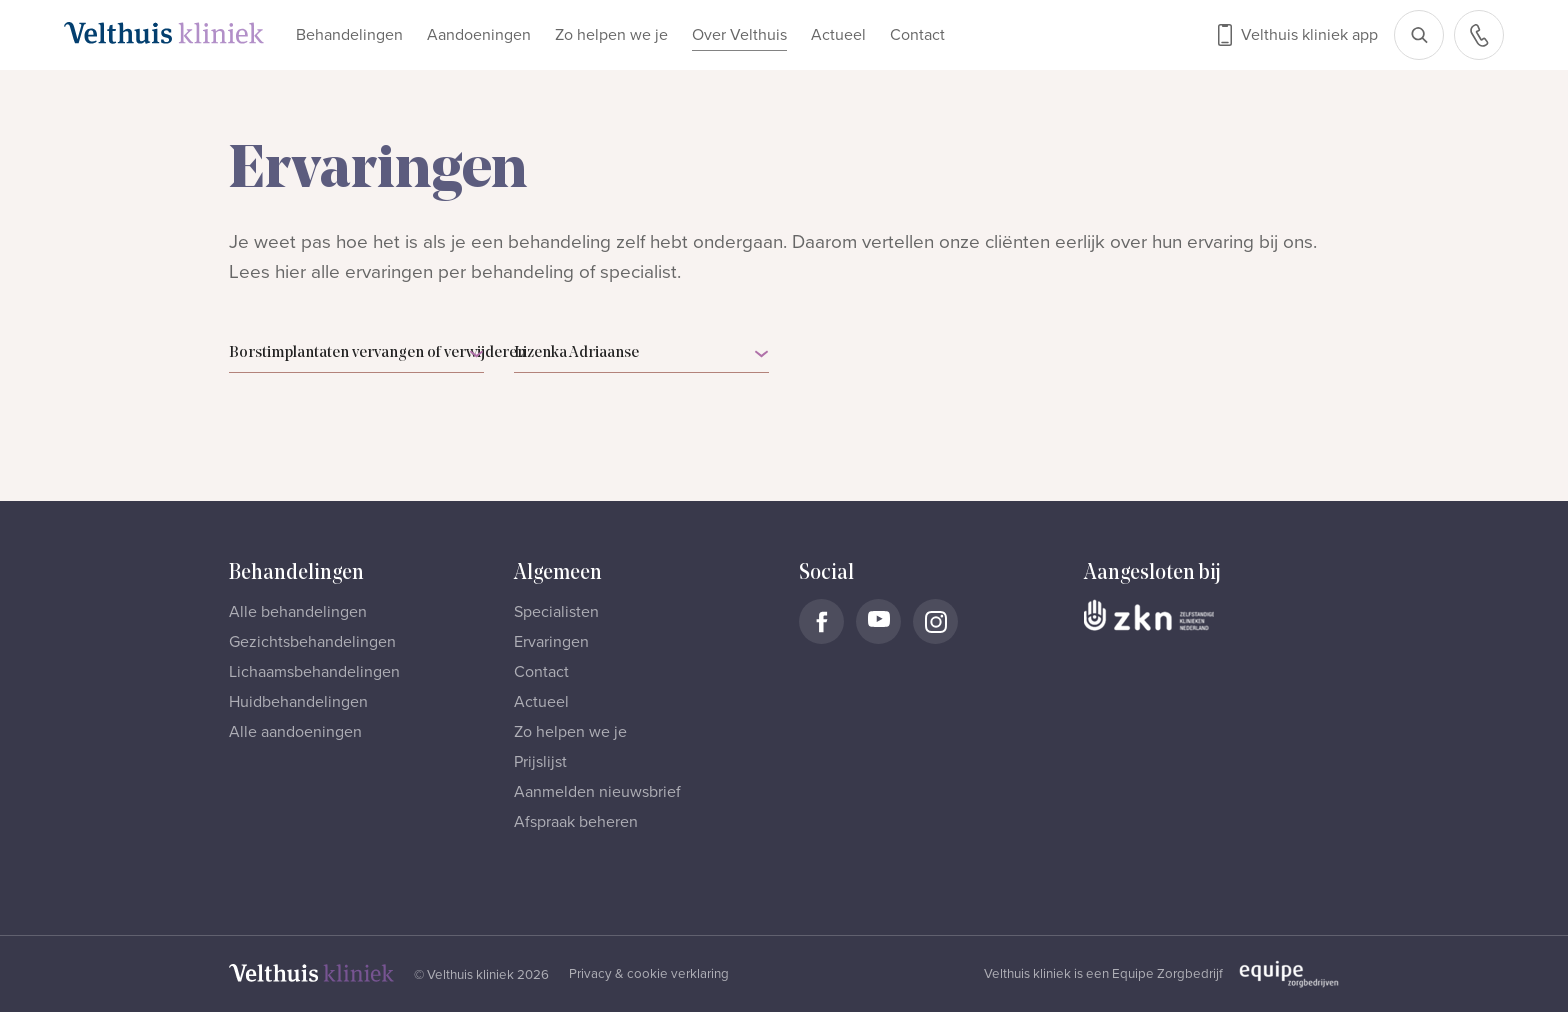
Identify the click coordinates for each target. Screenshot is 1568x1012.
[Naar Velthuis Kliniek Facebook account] (821, 621)
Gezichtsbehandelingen (312, 642)
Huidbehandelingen (298, 702)
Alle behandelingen (298, 612)
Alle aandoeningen (295, 732)
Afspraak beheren (576, 822)
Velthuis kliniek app (1309, 35)
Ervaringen (551, 642)
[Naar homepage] (164, 33)
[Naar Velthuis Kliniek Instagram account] (935, 621)
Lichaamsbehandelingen (314, 672)
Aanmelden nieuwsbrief (597, 792)
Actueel (838, 35)
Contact (917, 35)
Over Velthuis (739, 35)
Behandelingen (349, 35)
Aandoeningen (479, 35)
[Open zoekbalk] (1419, 35)
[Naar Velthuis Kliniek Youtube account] (878, 621)
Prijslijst (540, 762)
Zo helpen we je (611, 35)
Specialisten (556, 612)
